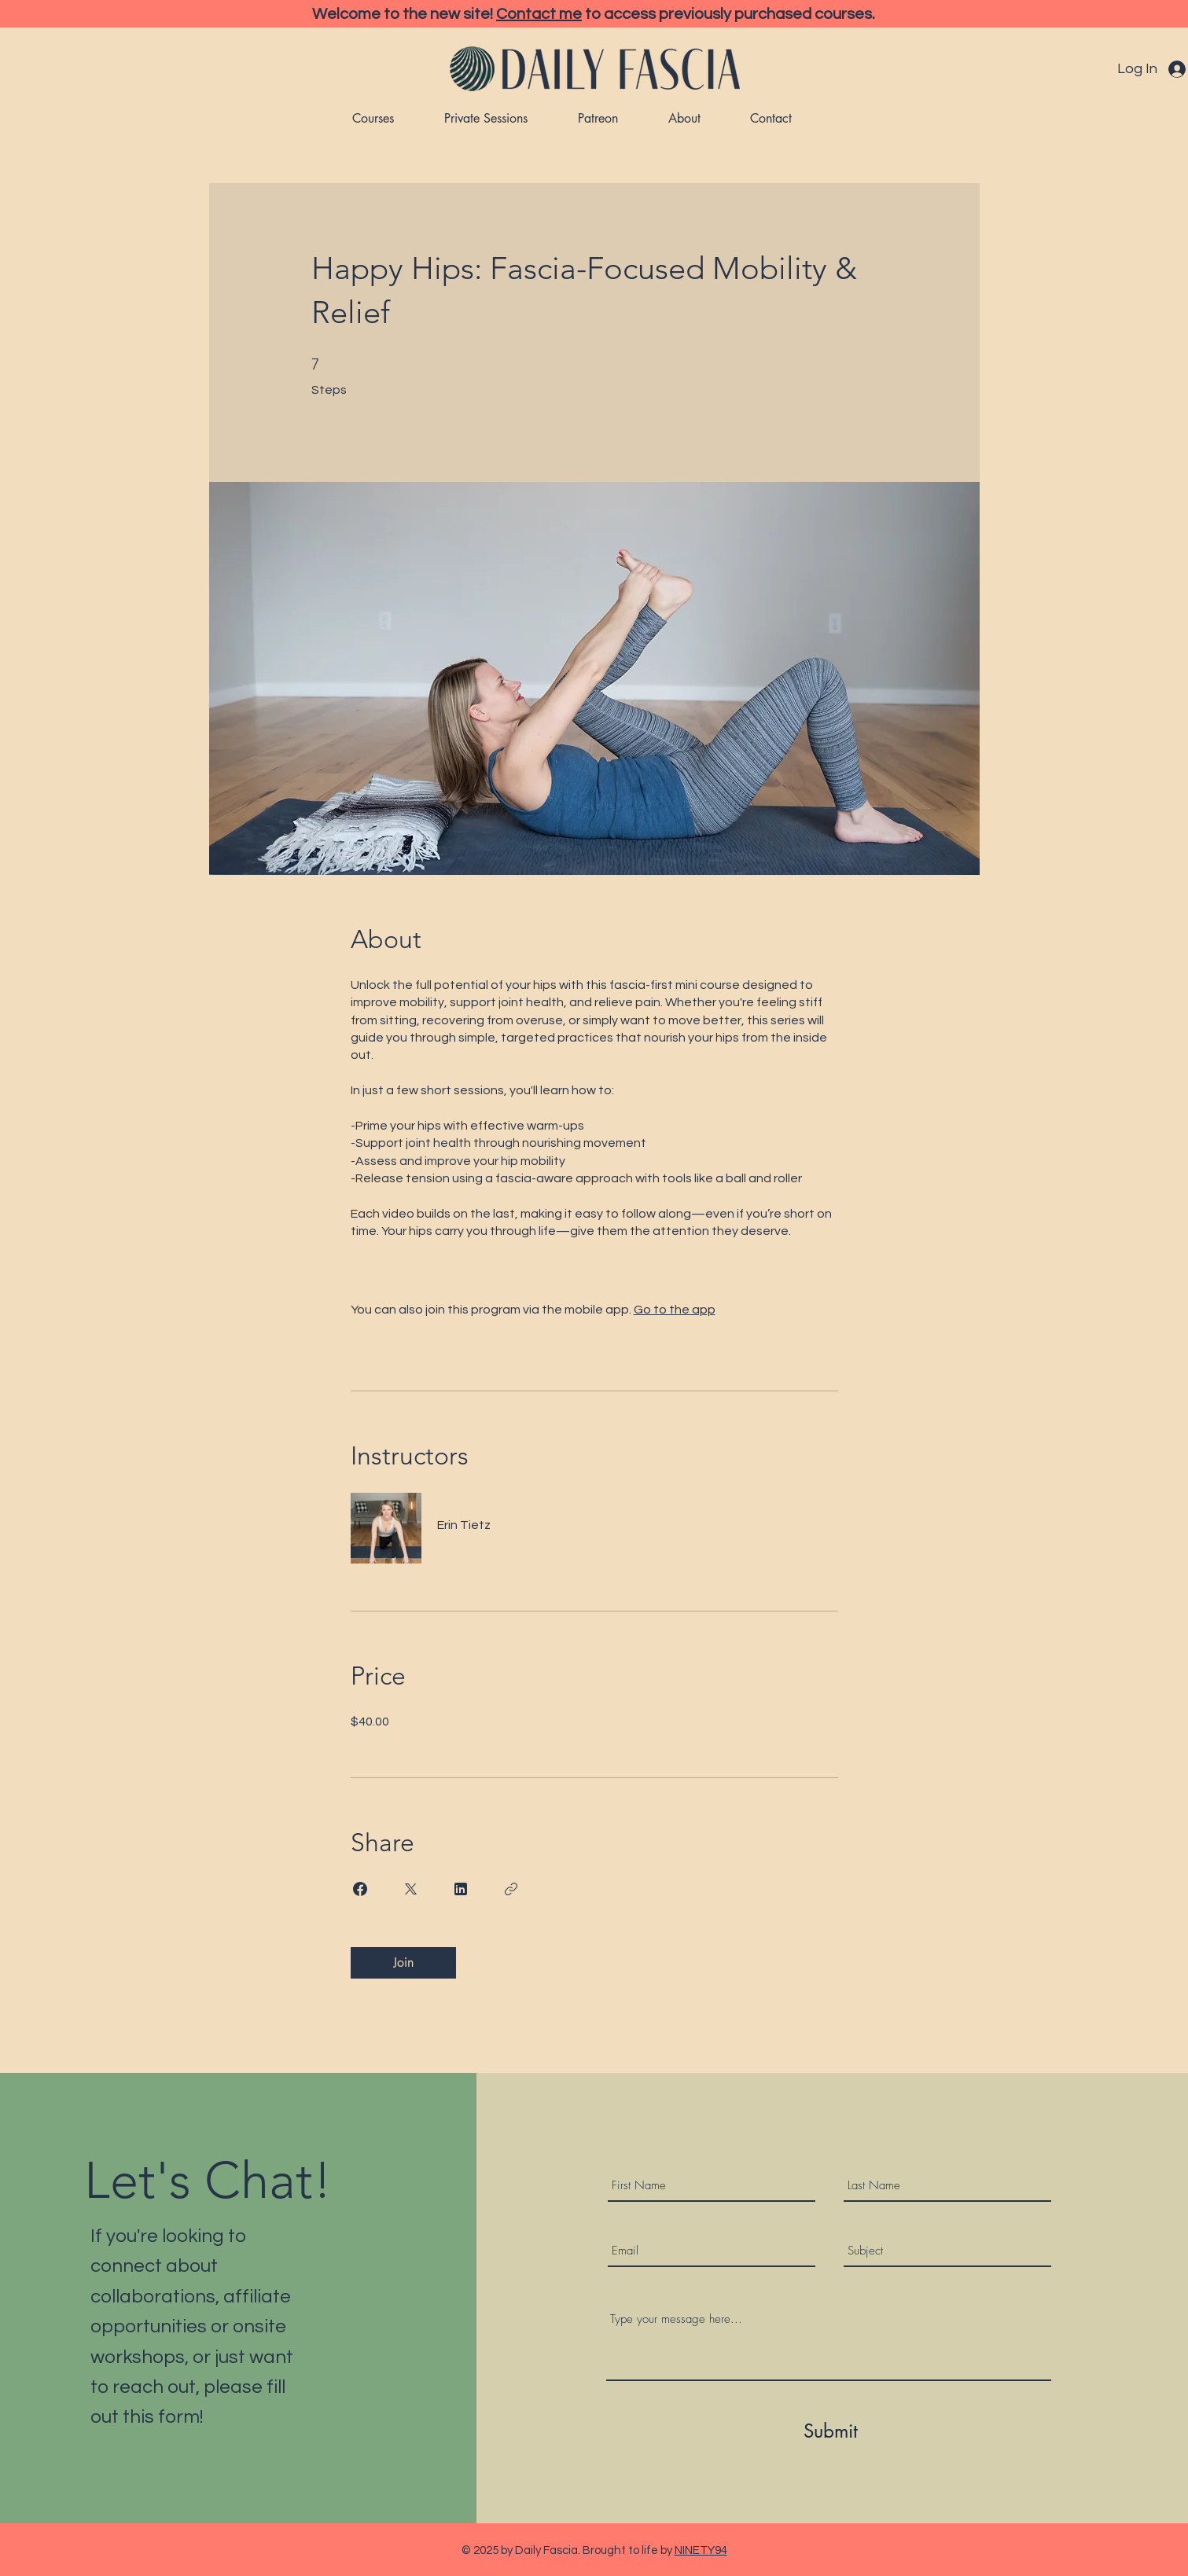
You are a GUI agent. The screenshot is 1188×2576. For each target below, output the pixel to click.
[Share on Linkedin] (460, 1889)
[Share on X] (410, 1889)
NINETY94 (701, 2550)
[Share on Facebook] (360, 1889)
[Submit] (831, 2431)
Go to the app (674, 1309)
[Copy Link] (511, 1889)
